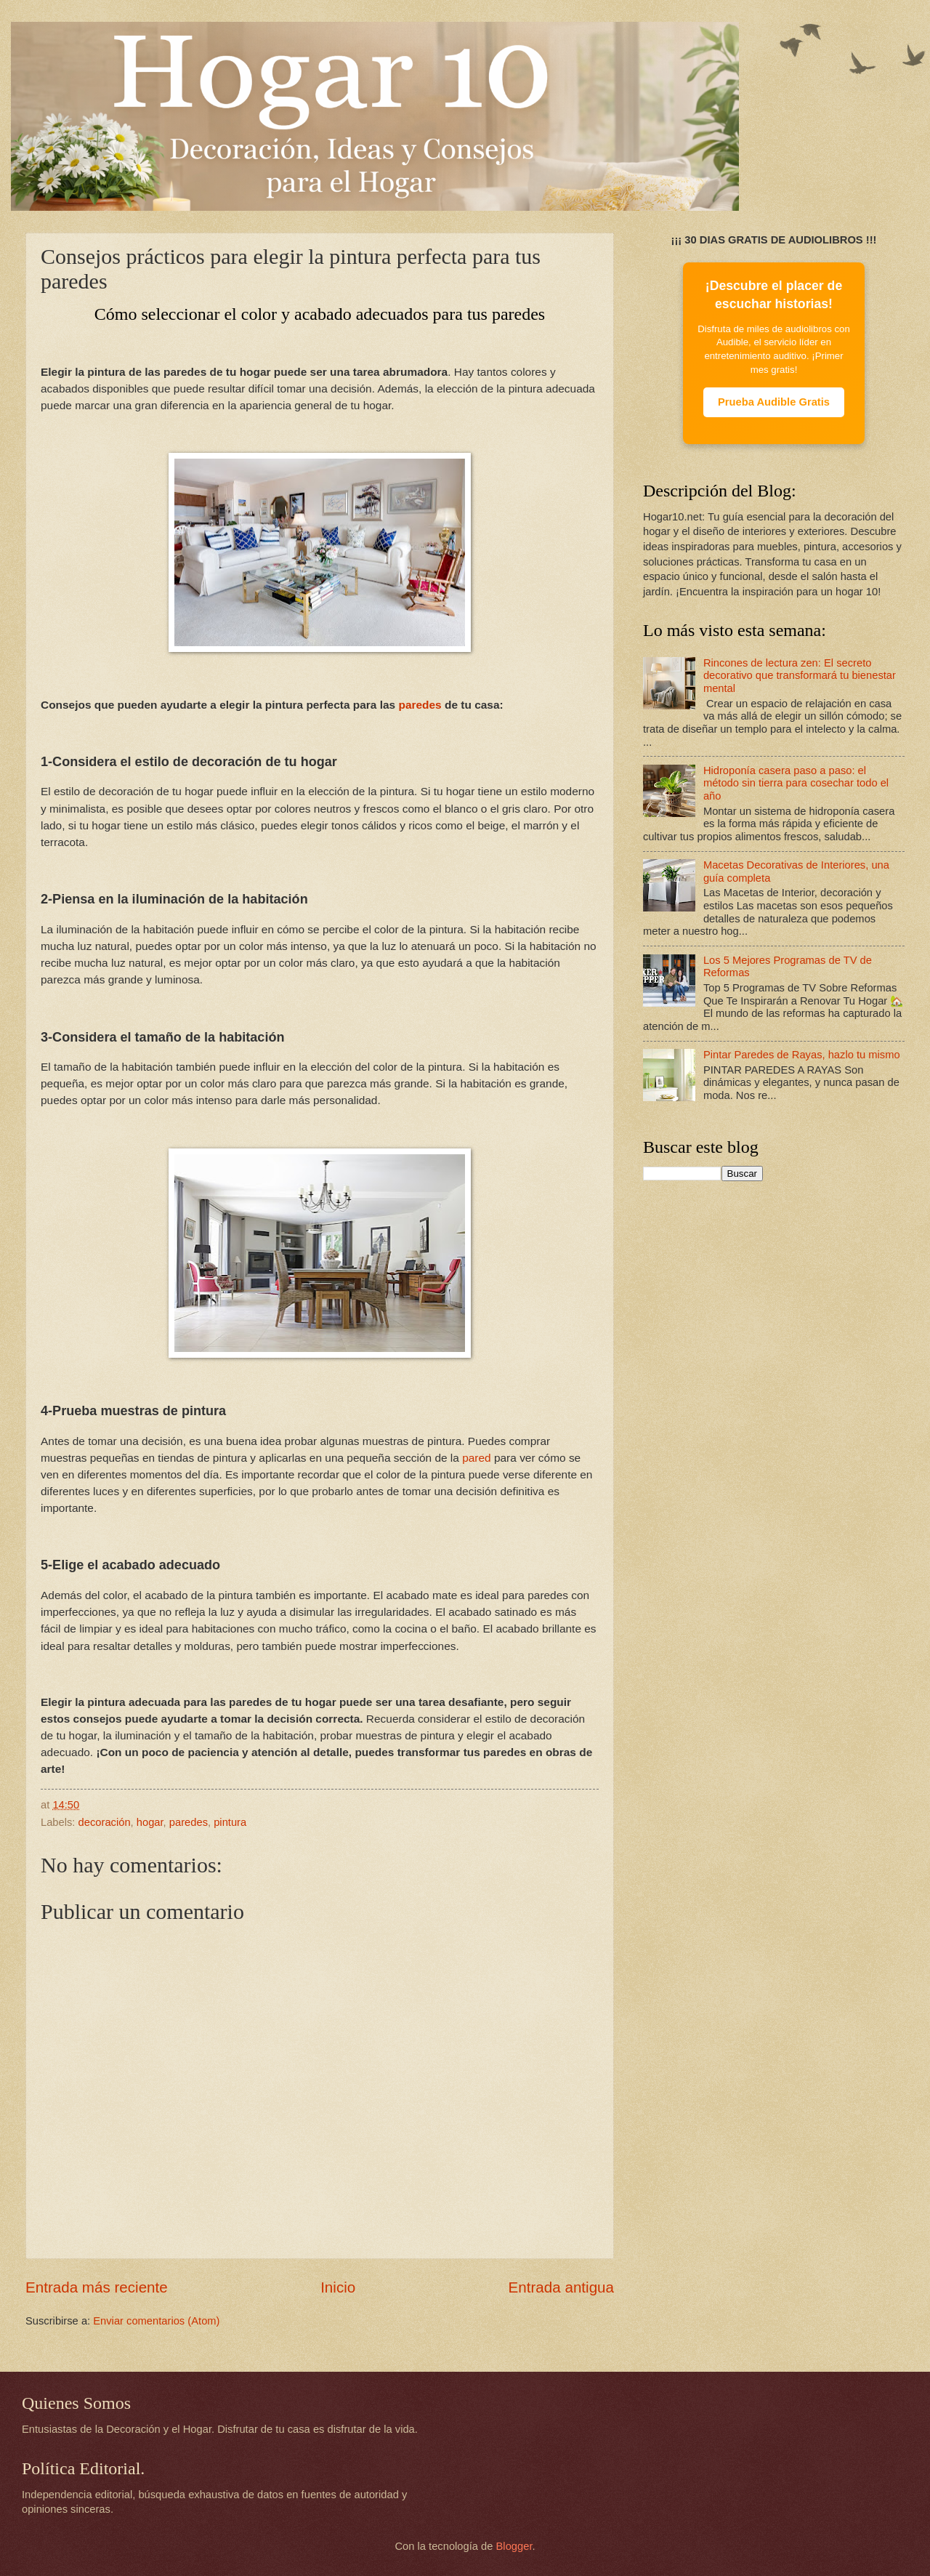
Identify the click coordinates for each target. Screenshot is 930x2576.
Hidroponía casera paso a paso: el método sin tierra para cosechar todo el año (796, 783)
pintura (230, 1822)
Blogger (514, 2546)
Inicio (337, 2287)
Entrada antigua (561, 2287)
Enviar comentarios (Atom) (156, 2321)
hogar (150, 1822)
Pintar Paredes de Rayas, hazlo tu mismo (801, 1054)
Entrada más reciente (96, 2287)
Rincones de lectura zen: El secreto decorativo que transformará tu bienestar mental (799, 675)
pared (476, 1458)
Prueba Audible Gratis (774, 402)
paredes (419, 705)
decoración (104, 1822)
